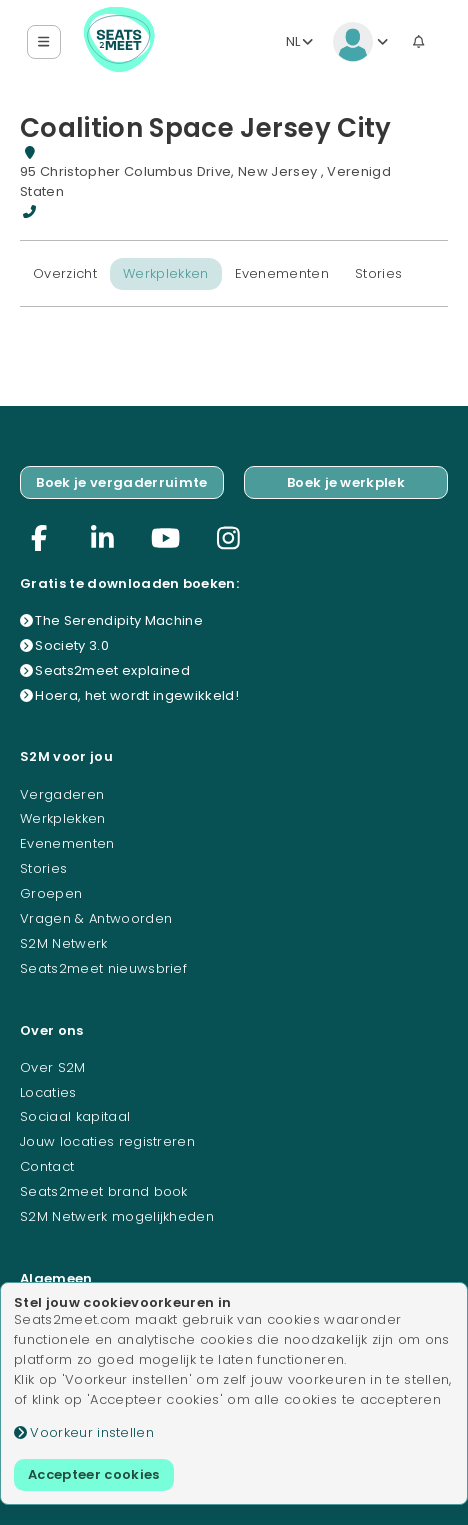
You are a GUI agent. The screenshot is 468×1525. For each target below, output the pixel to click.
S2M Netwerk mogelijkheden (117, 1216)
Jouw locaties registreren (107, 1141)
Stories (378, 273)
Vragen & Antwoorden (96, 918)
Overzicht (65, 273)
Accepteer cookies (94, 1474)
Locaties (48, 1092)
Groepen (51, 893)
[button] (44, 42)
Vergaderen (62, 794)
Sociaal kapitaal (75, 1116)
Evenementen (282, 273)
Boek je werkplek (346, 482)
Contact (47, 1166)
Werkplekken (166, 273)
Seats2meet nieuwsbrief (103, 968)
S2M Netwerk (64, 943)
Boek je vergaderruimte (121, 482)
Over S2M (53, 1067)
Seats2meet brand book (104, 1191)
